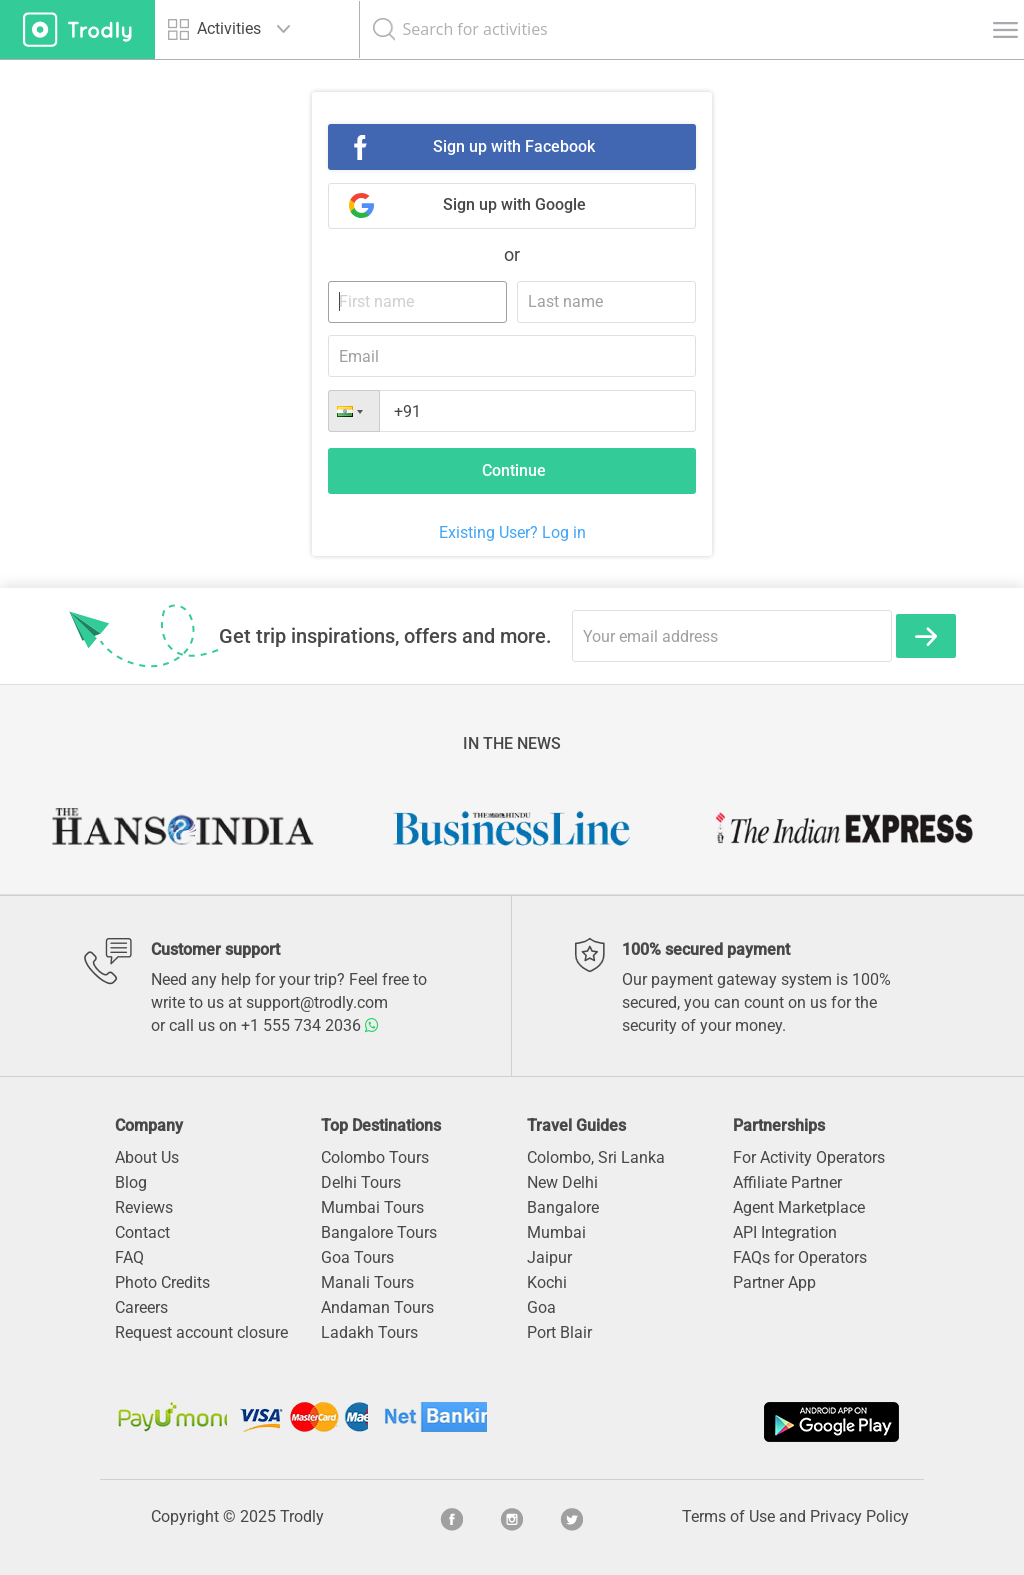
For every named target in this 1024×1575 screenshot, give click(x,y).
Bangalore (563, 1207)
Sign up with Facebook (514, 146)
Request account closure (201, 1332)
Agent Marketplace (799, 1207)
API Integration (785, 1232)
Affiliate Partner (787, 1182)
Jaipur (549, 1257)
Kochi (547, 1282)
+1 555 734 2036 (310, 1025)
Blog (131, 1182)
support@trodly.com (317, 1002)
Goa (541, 1307)
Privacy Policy (859, 1516)
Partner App (774, 1282)
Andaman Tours (377, 1307)
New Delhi (562, 1182)
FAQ (129, 1257)
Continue (514, 470)
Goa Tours (357, 1257)
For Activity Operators (809, 1157)
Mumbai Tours (372, 1207)
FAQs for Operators (800, 1257)
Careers (141, 1307)
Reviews (144, 1207)
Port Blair (559, 1332)
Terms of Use (728, 1516)
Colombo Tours (375, 1157)
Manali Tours (367, 1282)
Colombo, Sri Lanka (596, 1157)
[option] (181, 828)
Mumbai (556, 1232)
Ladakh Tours (369, 1332)
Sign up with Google (514, 204)
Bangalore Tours (379, 1232)
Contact (142, 1232)
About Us (147, 1157)
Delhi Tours (361, 1182)
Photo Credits (162, 1282)
